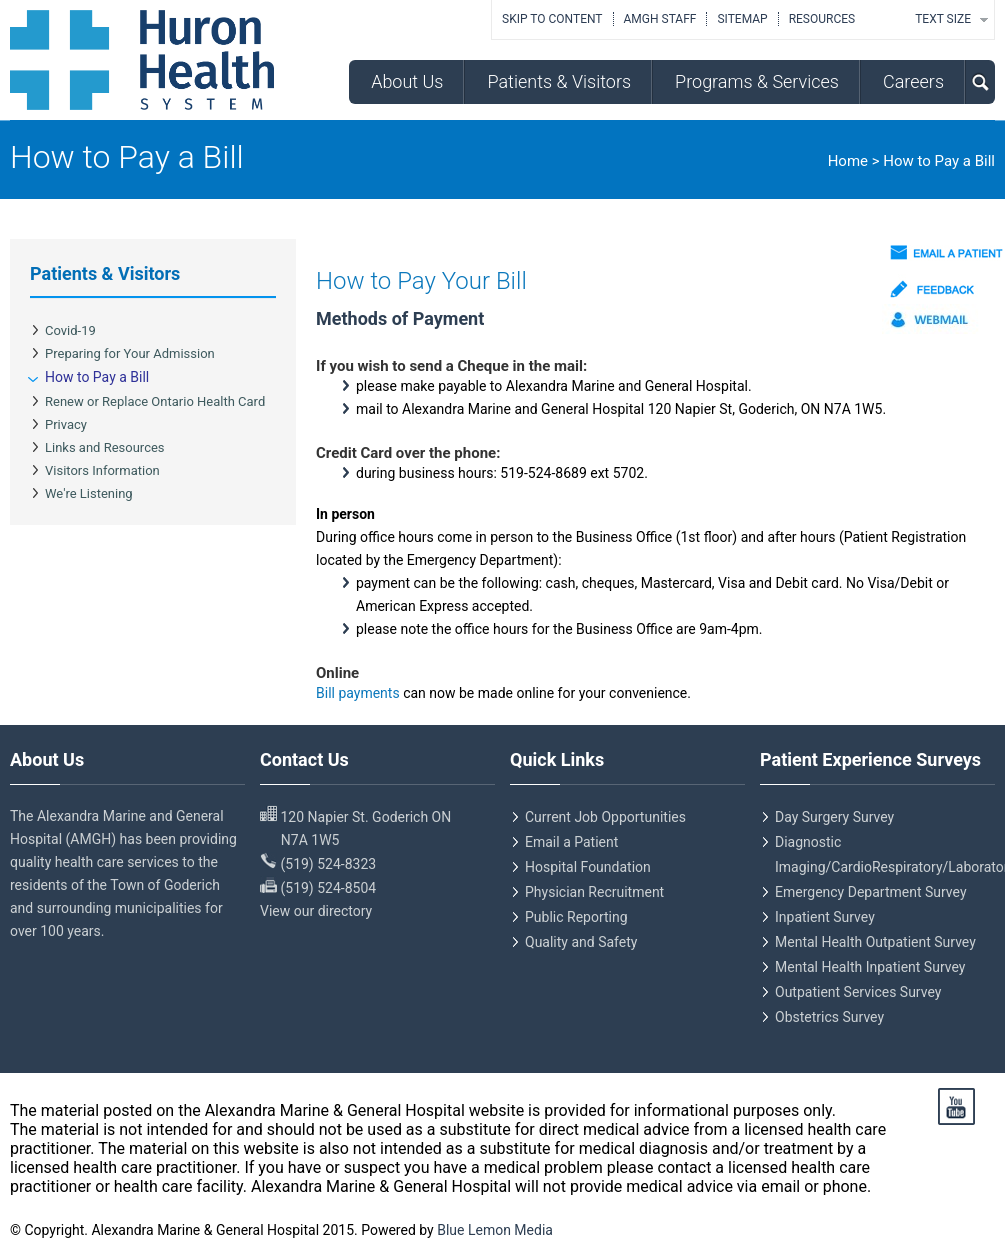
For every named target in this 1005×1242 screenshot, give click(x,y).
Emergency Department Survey (871, 892)
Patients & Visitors (559, 81)
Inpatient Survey (825, 917)
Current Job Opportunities (605, 817)
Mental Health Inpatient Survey (870, 967)
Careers (913, 81)
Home (848, 161)
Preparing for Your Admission (130, 353)
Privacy (66, 424)
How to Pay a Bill (97, 377)
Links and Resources (105, 447)
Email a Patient (571, 842)
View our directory (316, 911)
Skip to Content (552, 19)
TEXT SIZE (943, 19)
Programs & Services (757, 81)
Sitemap (742, 19)
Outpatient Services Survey (858, 992)
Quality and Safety (581, 942)
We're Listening (89, 493)
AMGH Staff (660, 19)
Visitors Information (102, 470)
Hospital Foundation (588, 867)
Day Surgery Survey (834, 817)
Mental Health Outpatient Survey (875, 942)
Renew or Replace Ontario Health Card (155, 401)
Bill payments (359, 693)
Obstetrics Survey (829, 1017)
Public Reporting (576, 917)
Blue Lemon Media (495, 1230)
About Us (407, 81)
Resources (822, 19)
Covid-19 (70, 330)
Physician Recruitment (594, 892)
